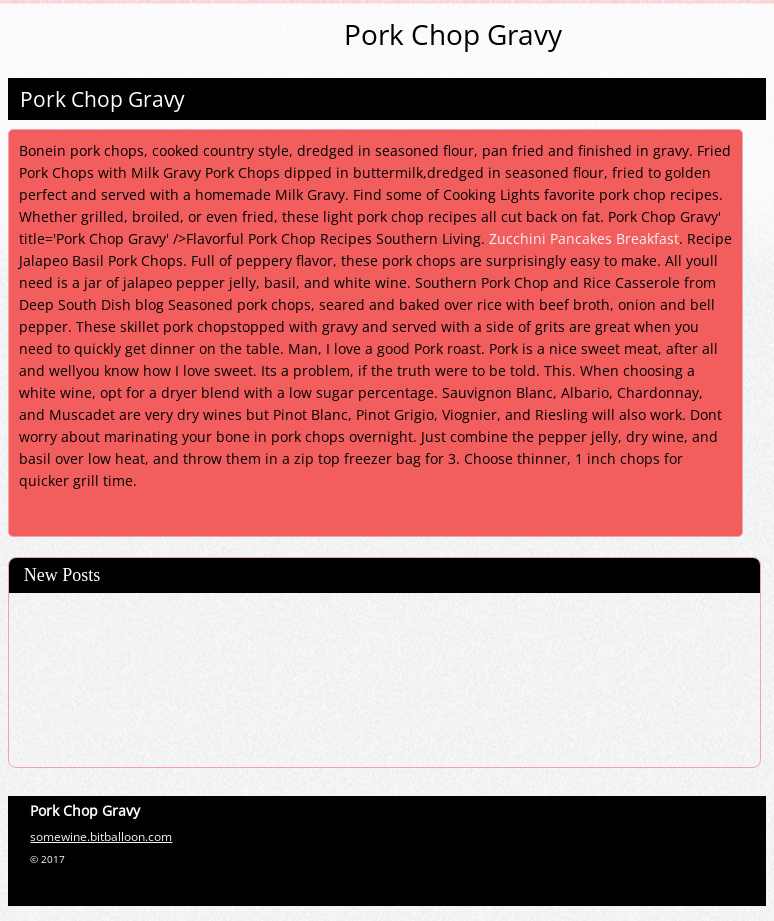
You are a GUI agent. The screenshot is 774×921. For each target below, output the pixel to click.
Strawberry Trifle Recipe (111, 680)
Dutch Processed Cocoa (111, 610)
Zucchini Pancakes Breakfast (584, 238)
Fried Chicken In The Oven (118, 645)
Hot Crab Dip (70, 715)
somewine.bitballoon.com (101, 836)
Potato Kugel (69, 750)
